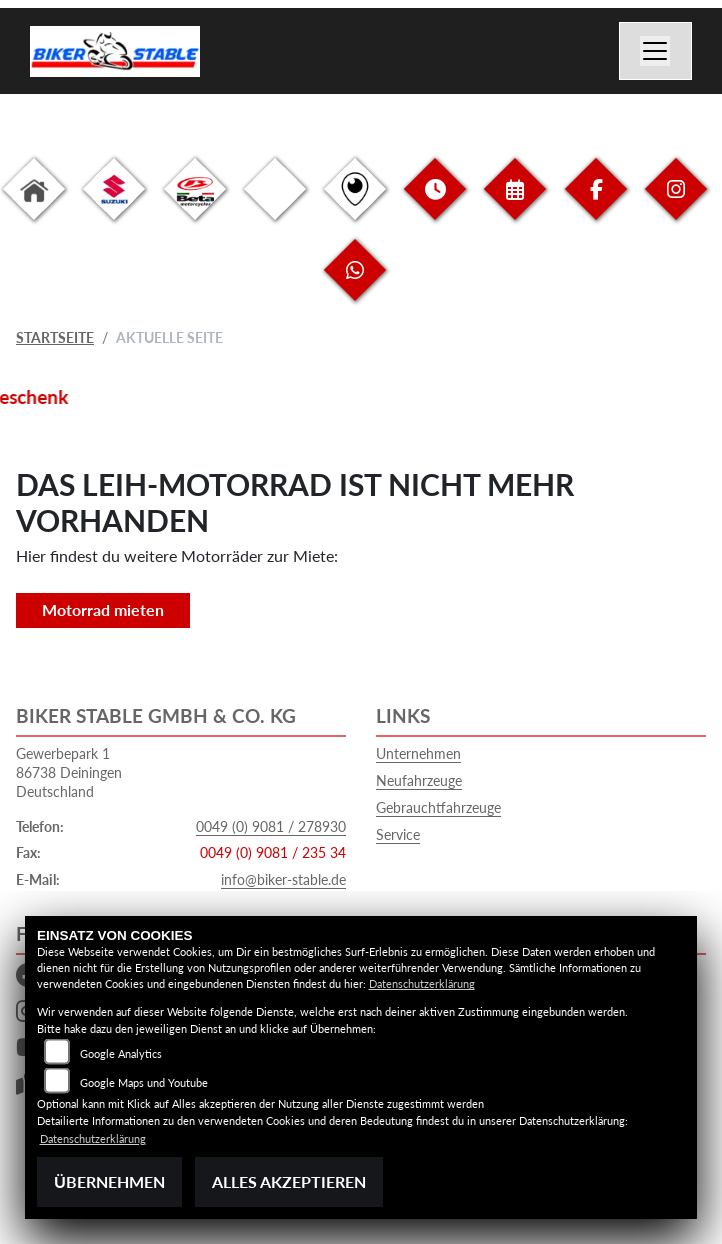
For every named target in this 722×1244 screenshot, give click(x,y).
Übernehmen (109, 1181)
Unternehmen (418, 753)
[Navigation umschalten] (656, 51)
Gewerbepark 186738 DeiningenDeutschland (69, 772)
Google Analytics (121, 1053)
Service (398, 834)
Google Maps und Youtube (144, 1082)
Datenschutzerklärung (422, 983)
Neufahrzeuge (419, 780)
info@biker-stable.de (283, 879)
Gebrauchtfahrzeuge (438, 807)
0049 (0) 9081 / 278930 (271, 826)
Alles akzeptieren (289, 1181)
